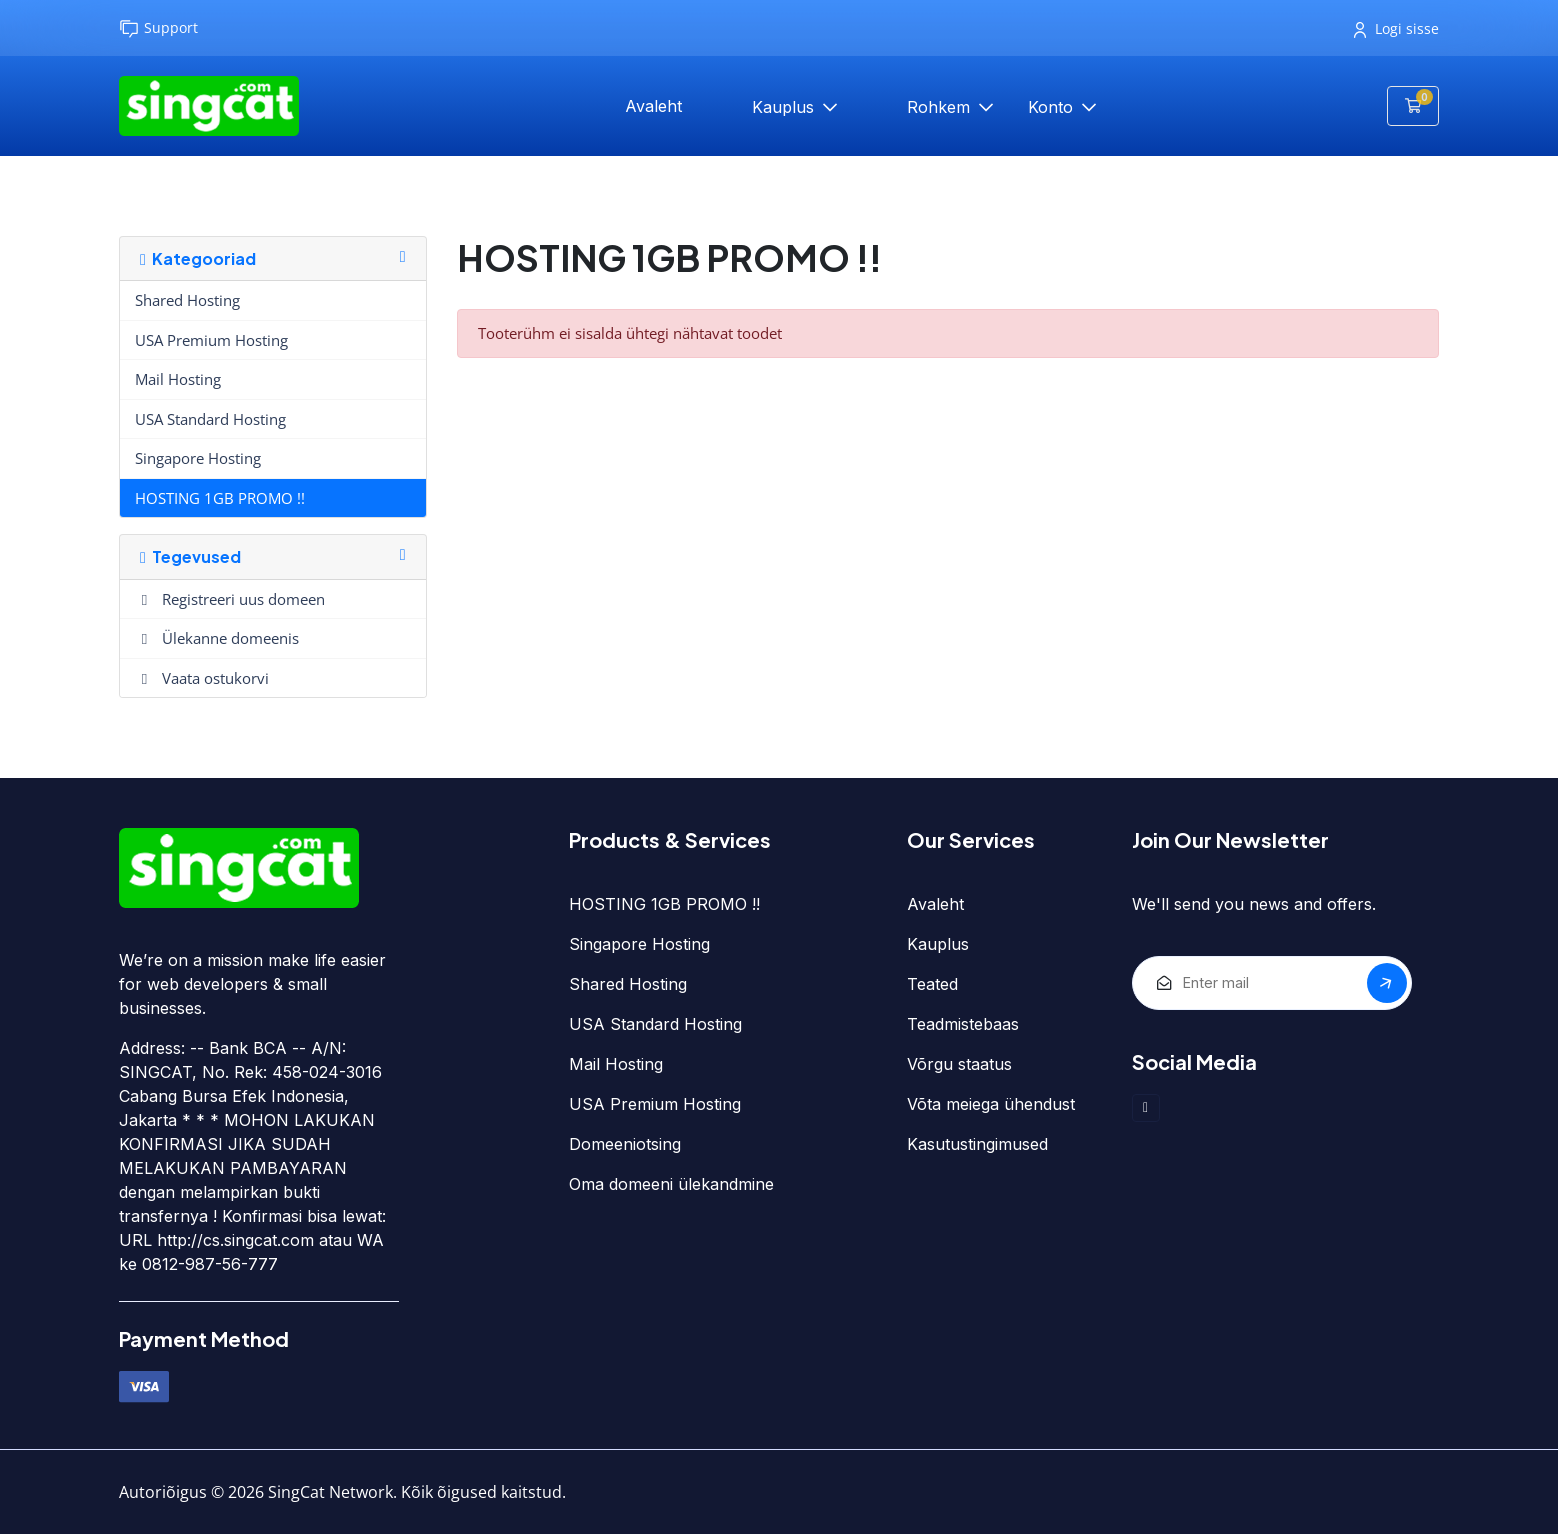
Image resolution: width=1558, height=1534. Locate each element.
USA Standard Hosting (210, 419)
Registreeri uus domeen (230, 599)
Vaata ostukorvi (202, 678)
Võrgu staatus (959, 1064)
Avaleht (653, 106)
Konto (1053, 107)
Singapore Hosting (198, 458)
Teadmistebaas (963, 1024)
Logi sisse (1396, 28)
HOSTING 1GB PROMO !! (220, 498)
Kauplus (785, 107)
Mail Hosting (178, 379)
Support (158, 28)
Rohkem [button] (941, 107)
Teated (932, 984)
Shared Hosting (187, 300)
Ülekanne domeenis (217, 638)
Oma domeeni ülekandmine (671, 1184)
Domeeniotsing (625, 1144)
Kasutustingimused (977, 1144)
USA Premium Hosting (211, 340)
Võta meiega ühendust (991, 1104)
